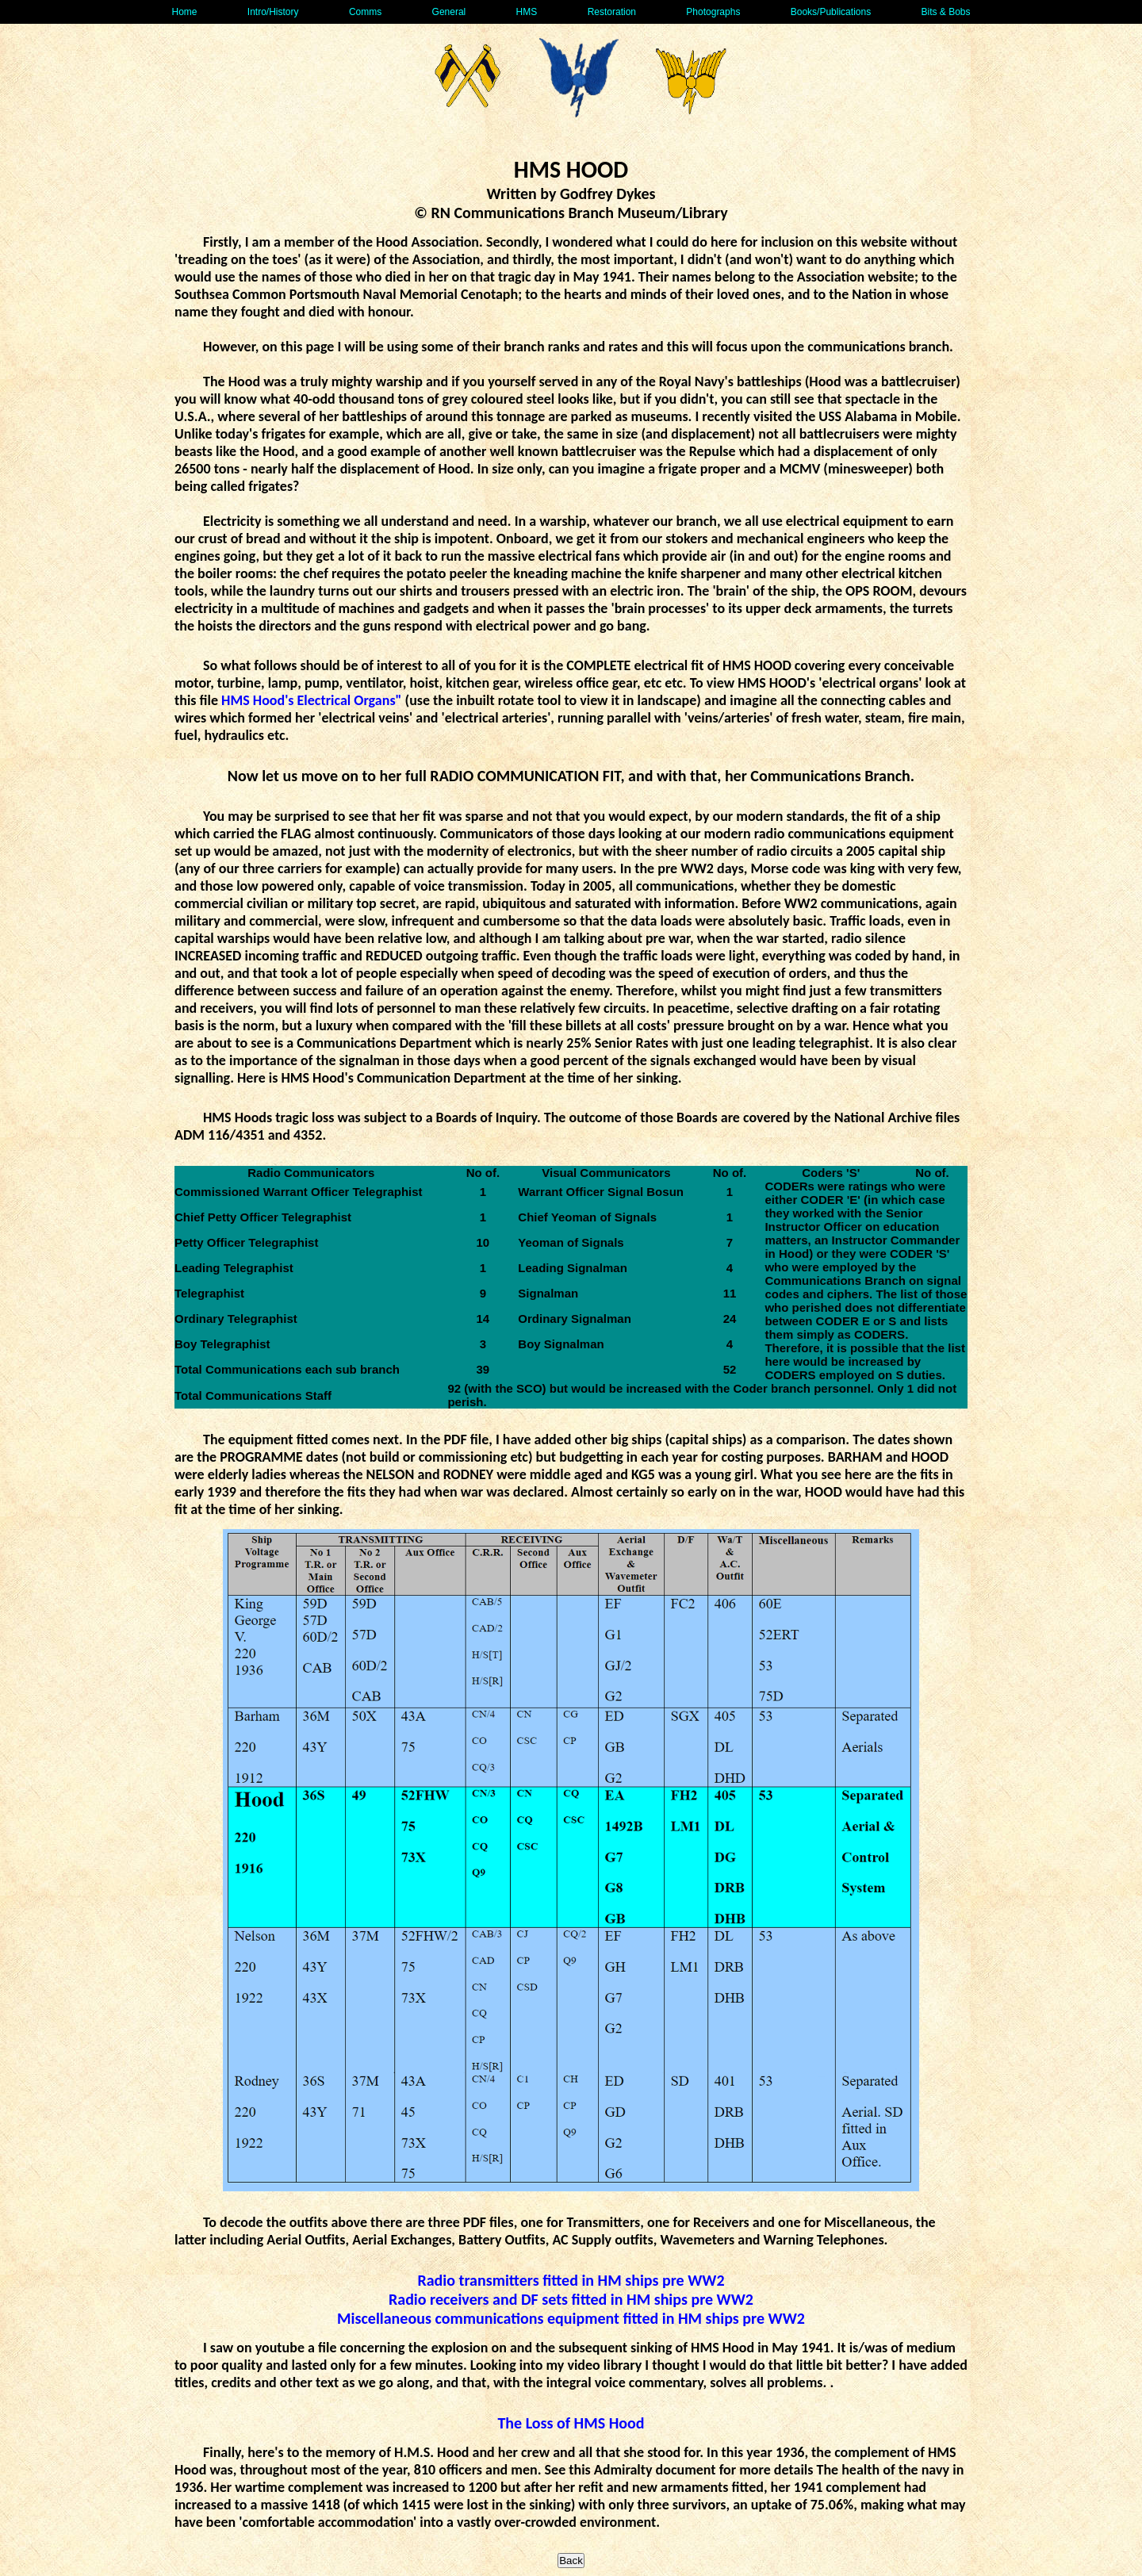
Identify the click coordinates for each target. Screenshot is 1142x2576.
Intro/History (273, 11)
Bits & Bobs (945, 11)
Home (184, 11)
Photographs (713, 11)
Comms (365, 11)
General (449, 11)
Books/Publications (831, 11)
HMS (527, 11)
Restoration (612, 11)
